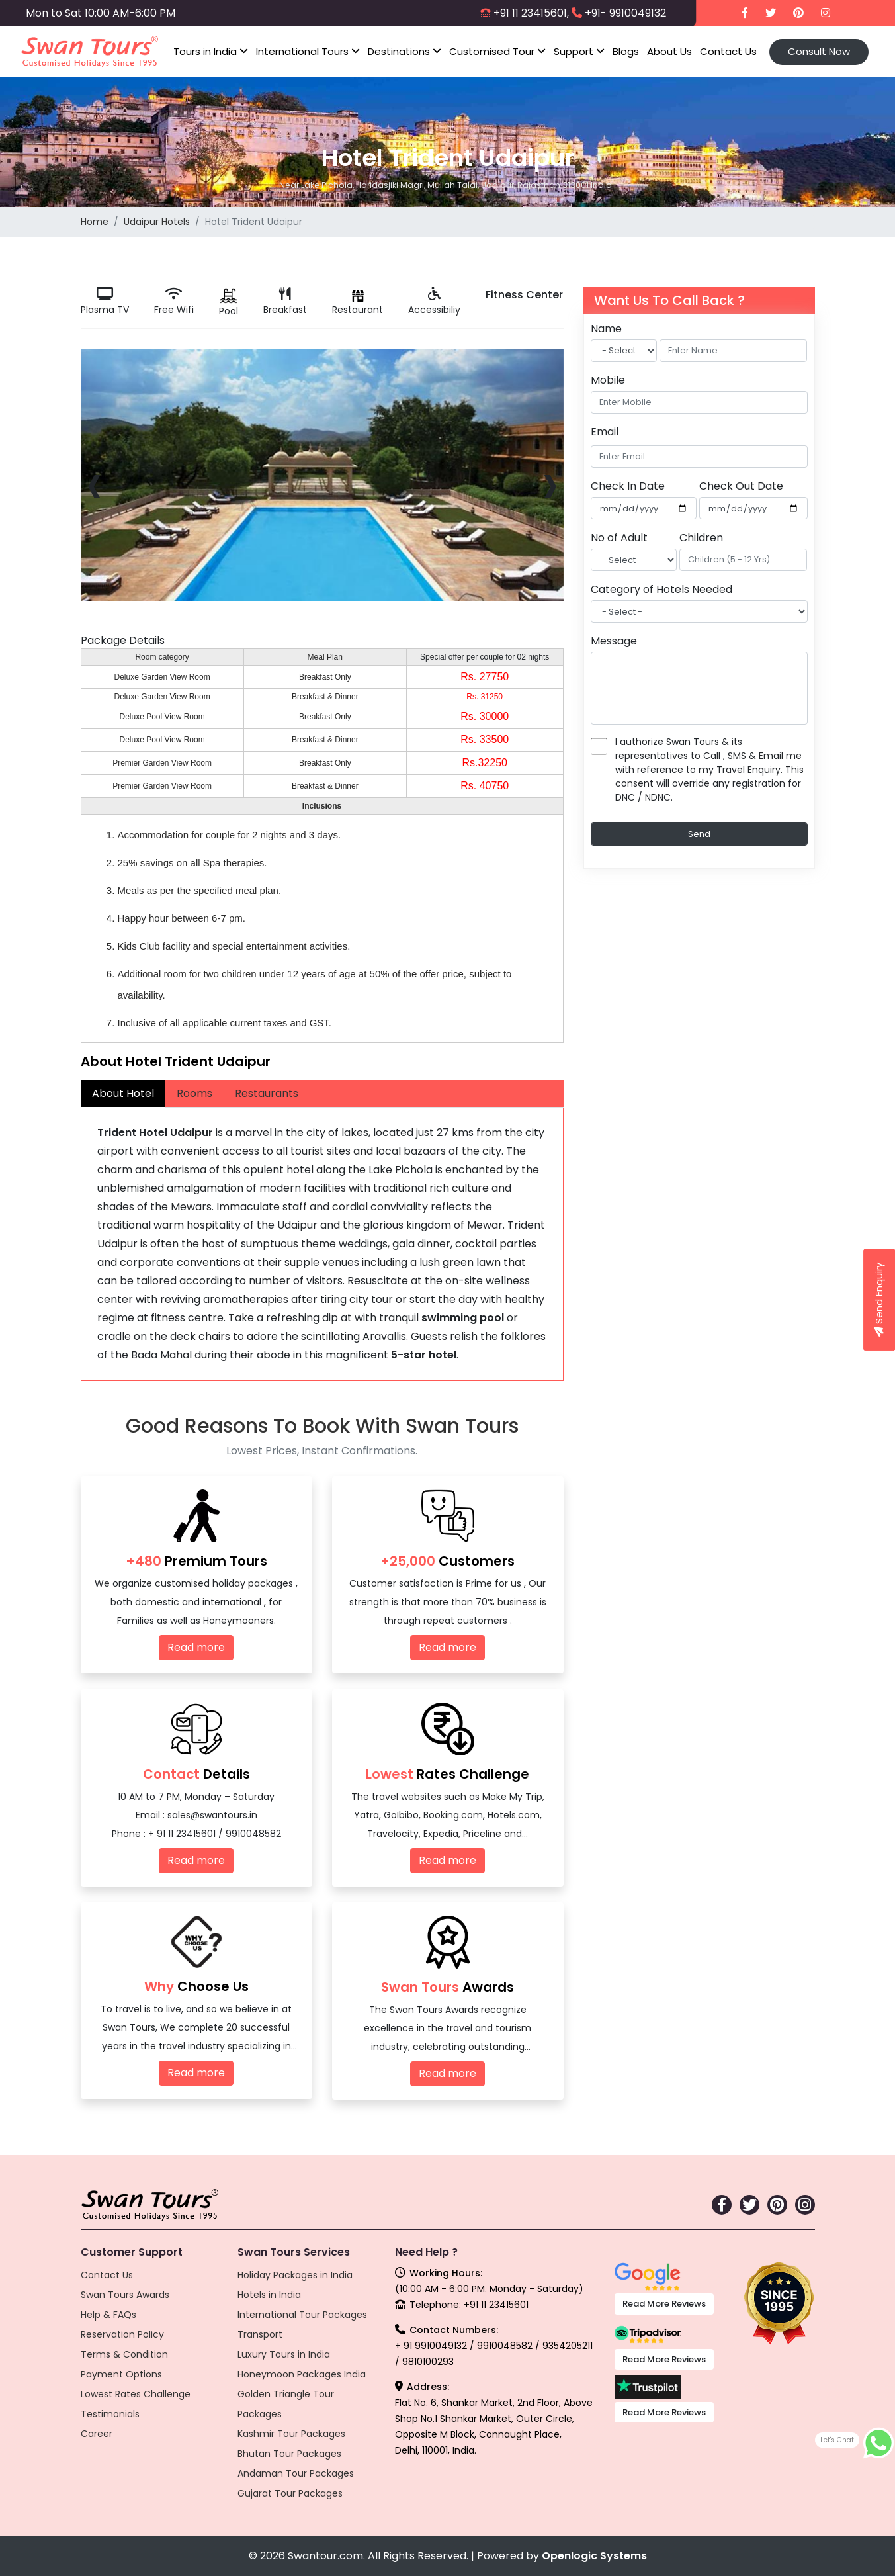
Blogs (626, 51)
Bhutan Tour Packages (289, 2453)
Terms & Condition (124, 2354)
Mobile (608, 380)
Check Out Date (741, 486)
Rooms (194, 1093)
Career (96, 2433)
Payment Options (121, 2374)
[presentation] (94, 482)
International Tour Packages (302, 2314)
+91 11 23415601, (531, 13)
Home (94, 221)
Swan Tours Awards (125, 2294)
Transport (259, 2334)
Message (614, 640)
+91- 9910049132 (625, 13)
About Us (669, 51)
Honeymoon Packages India (301, 2374)
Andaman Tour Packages (295, 2473)
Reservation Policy (122, 2334)
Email (604, 431)
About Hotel (123, 1093)
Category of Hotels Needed (661, 589)
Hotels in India (269, 2294)
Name (606, 328)
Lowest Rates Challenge (136, 2394)
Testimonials (110, 2414)
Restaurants (266, 1093)
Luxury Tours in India (283, 2354)
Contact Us (728, 51)
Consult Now (819, 51)
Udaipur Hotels (157, 221)
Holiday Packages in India (295, 2275)
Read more (196, 1647)
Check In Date (628, 486)
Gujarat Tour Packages (290, 2493)
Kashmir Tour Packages (291, 2433)
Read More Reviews (664, 2303)
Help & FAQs (108, 2314)
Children (701, 537)
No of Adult (619, 537)
